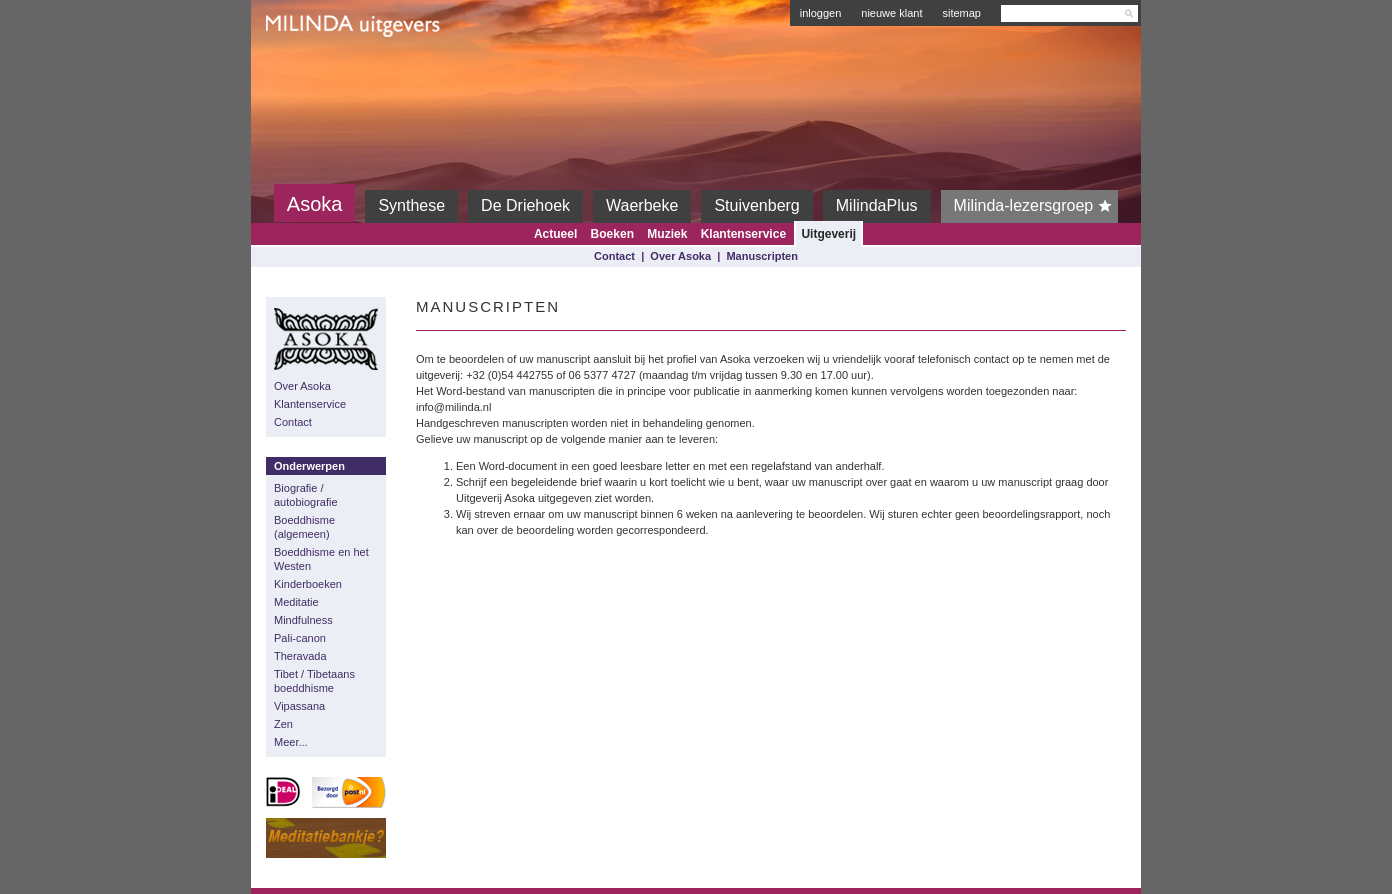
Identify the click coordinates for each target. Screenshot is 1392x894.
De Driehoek (525, 205)
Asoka (315, 204)
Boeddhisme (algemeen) (304, 527)
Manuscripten (762, 256)
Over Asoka (680, 256)
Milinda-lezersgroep (1036, 206)
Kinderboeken (308, 584)
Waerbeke (642, 205)
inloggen (821, 13)
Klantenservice (743, 234)
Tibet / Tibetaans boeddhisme (314, 681)
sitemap (961, 13)
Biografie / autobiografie (306, 495)
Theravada (300, 656)
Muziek (667, 234)
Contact (614, 256)
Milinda (307, 72)
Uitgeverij (828, 234)
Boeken (612, 234)
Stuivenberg (756, 205)
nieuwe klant (891, 13)
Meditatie (296, 602)
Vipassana (299, 706)
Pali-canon (300, 638)
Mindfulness (303, 620)
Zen (283, 724)
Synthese (411, 205)
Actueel (555, 234)
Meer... (291, 742)
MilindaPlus (877, 205)
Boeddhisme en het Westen (321, 559)
